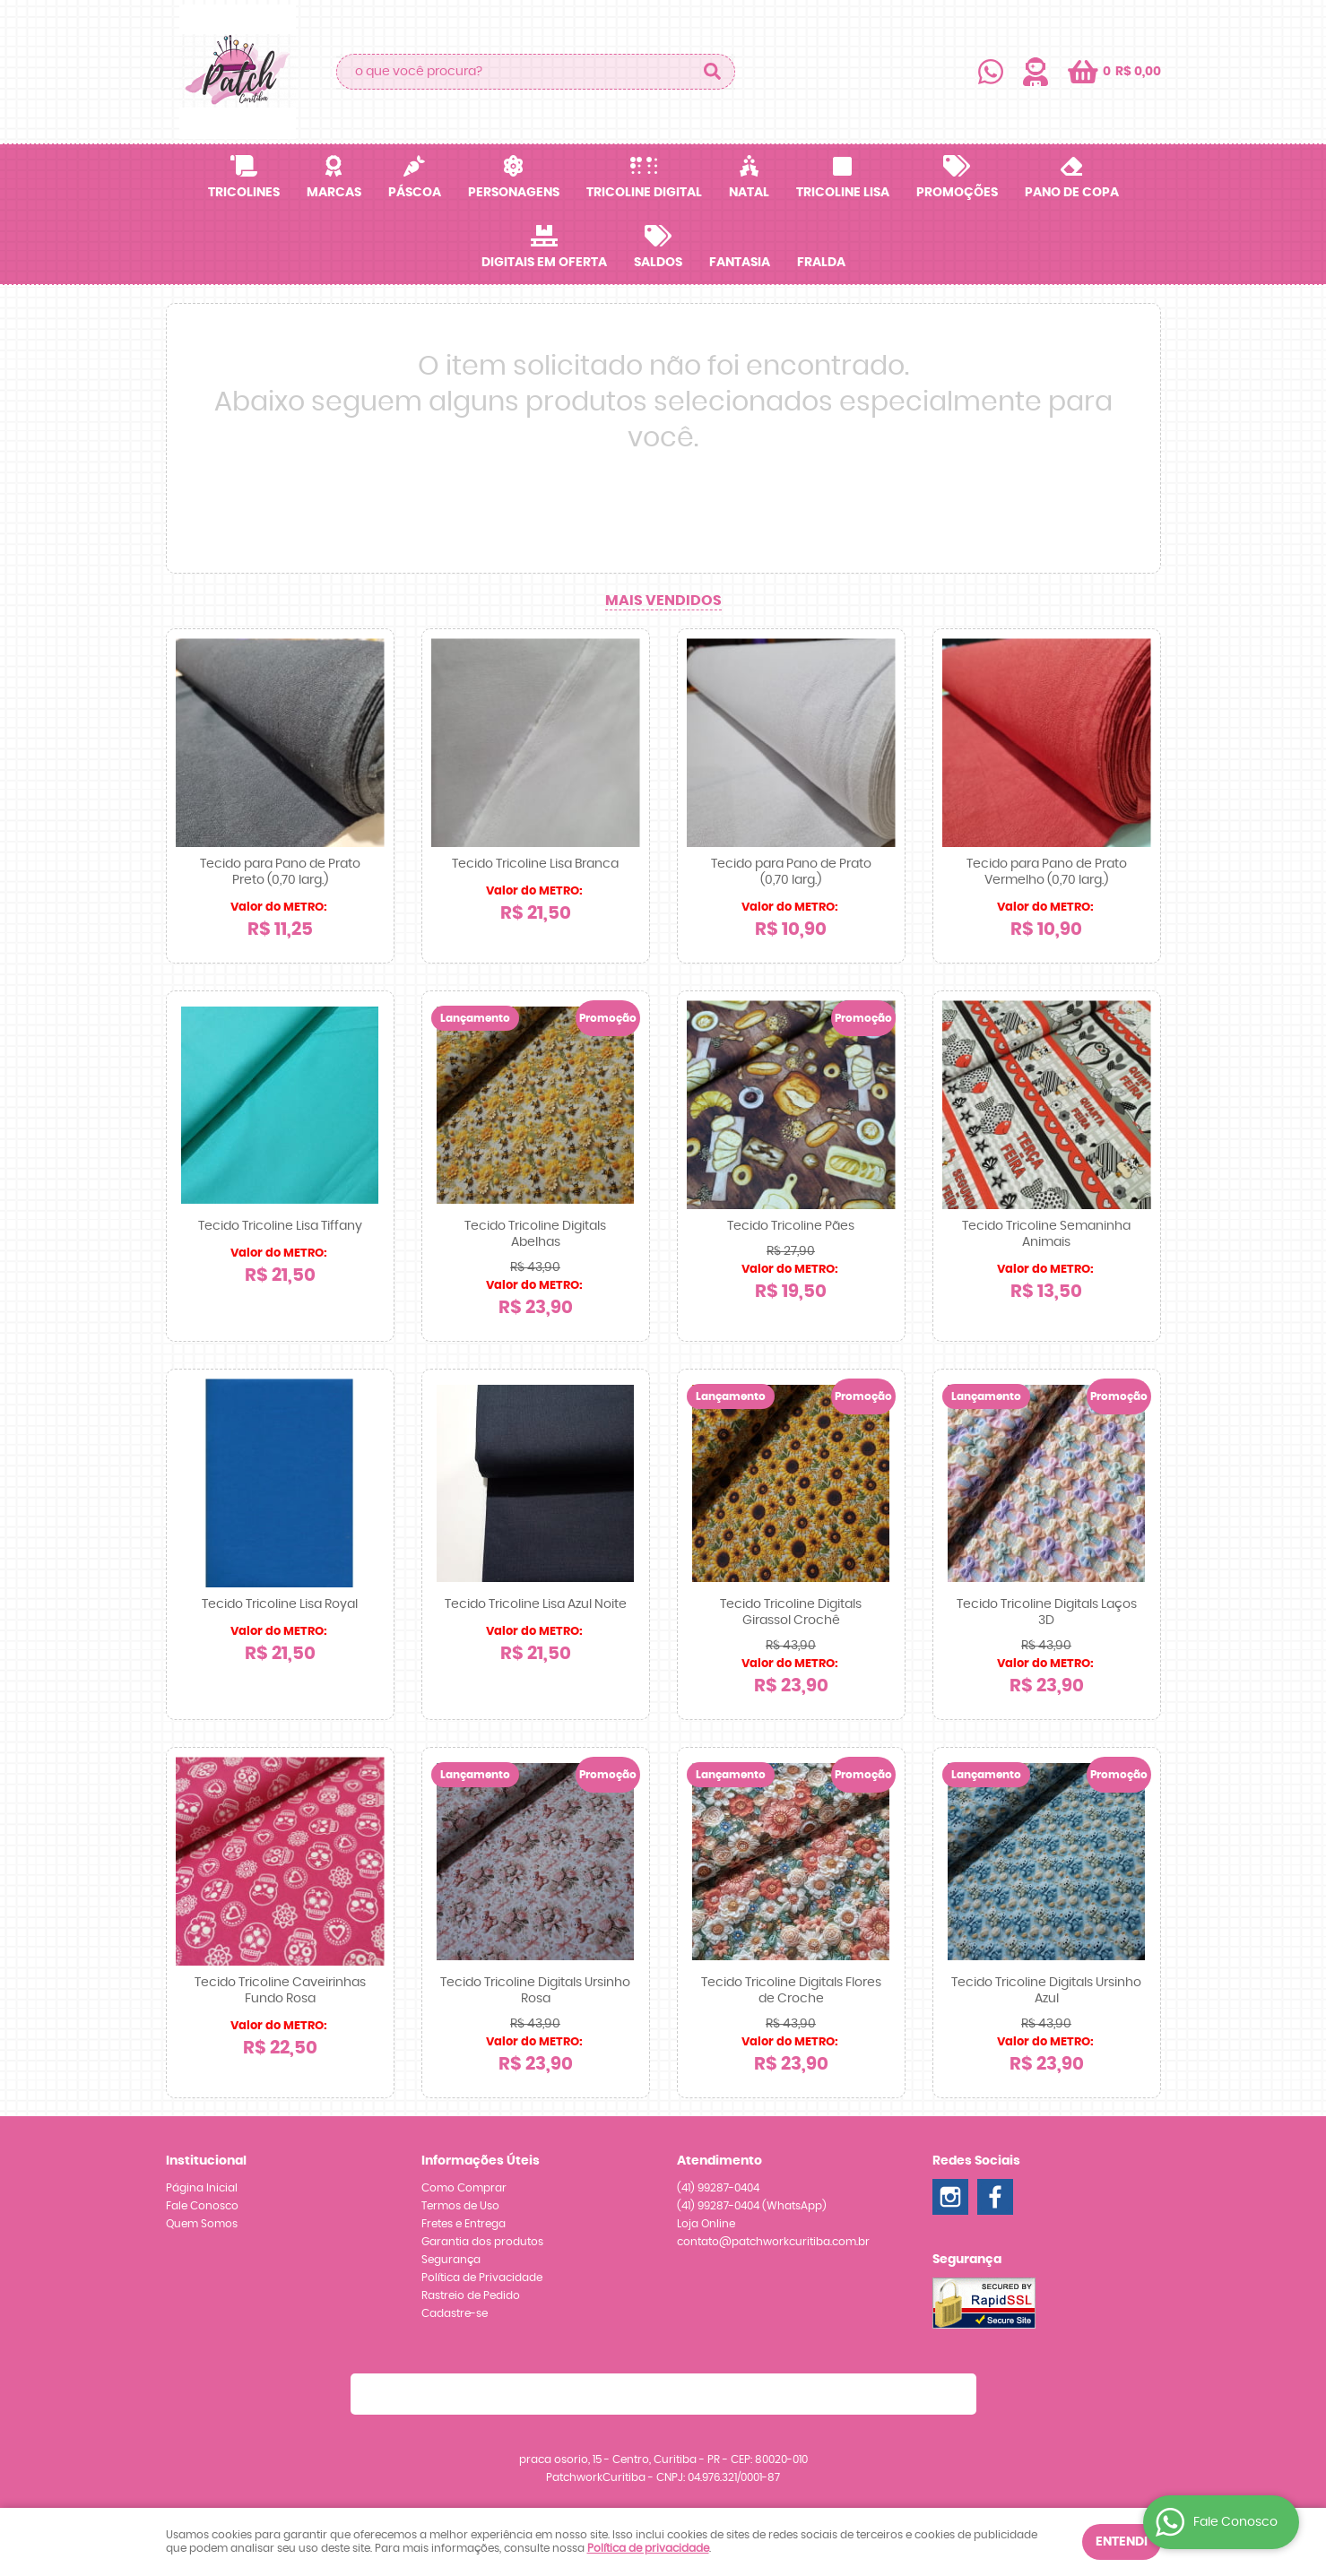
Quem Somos (202, 2223)
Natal (749, 192)
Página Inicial (202, 2188)
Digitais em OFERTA (544, 262)
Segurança (451, 2259)
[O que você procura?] (713, 72)
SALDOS (658, 262)
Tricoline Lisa (842, 192)
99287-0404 (718, 2188)
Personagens (513, 192)
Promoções (957, 192)
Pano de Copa (1072, 192)
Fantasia (739, 262)
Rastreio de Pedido (470, 2295)
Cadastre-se (454, 2313)
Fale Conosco (202, 2205)
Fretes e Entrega (463, 2223)
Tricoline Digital (644, 192)
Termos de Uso (460, 2205)
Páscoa (414, 192)
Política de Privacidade (481, 2277)
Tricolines (244, 192)
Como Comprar (464, 2188)
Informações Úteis (480, 2161)
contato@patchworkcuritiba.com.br (773, 2241)
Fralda (821, 262)
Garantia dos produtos (482, 2241)
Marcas (334, 192)
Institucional (206, 2161)
